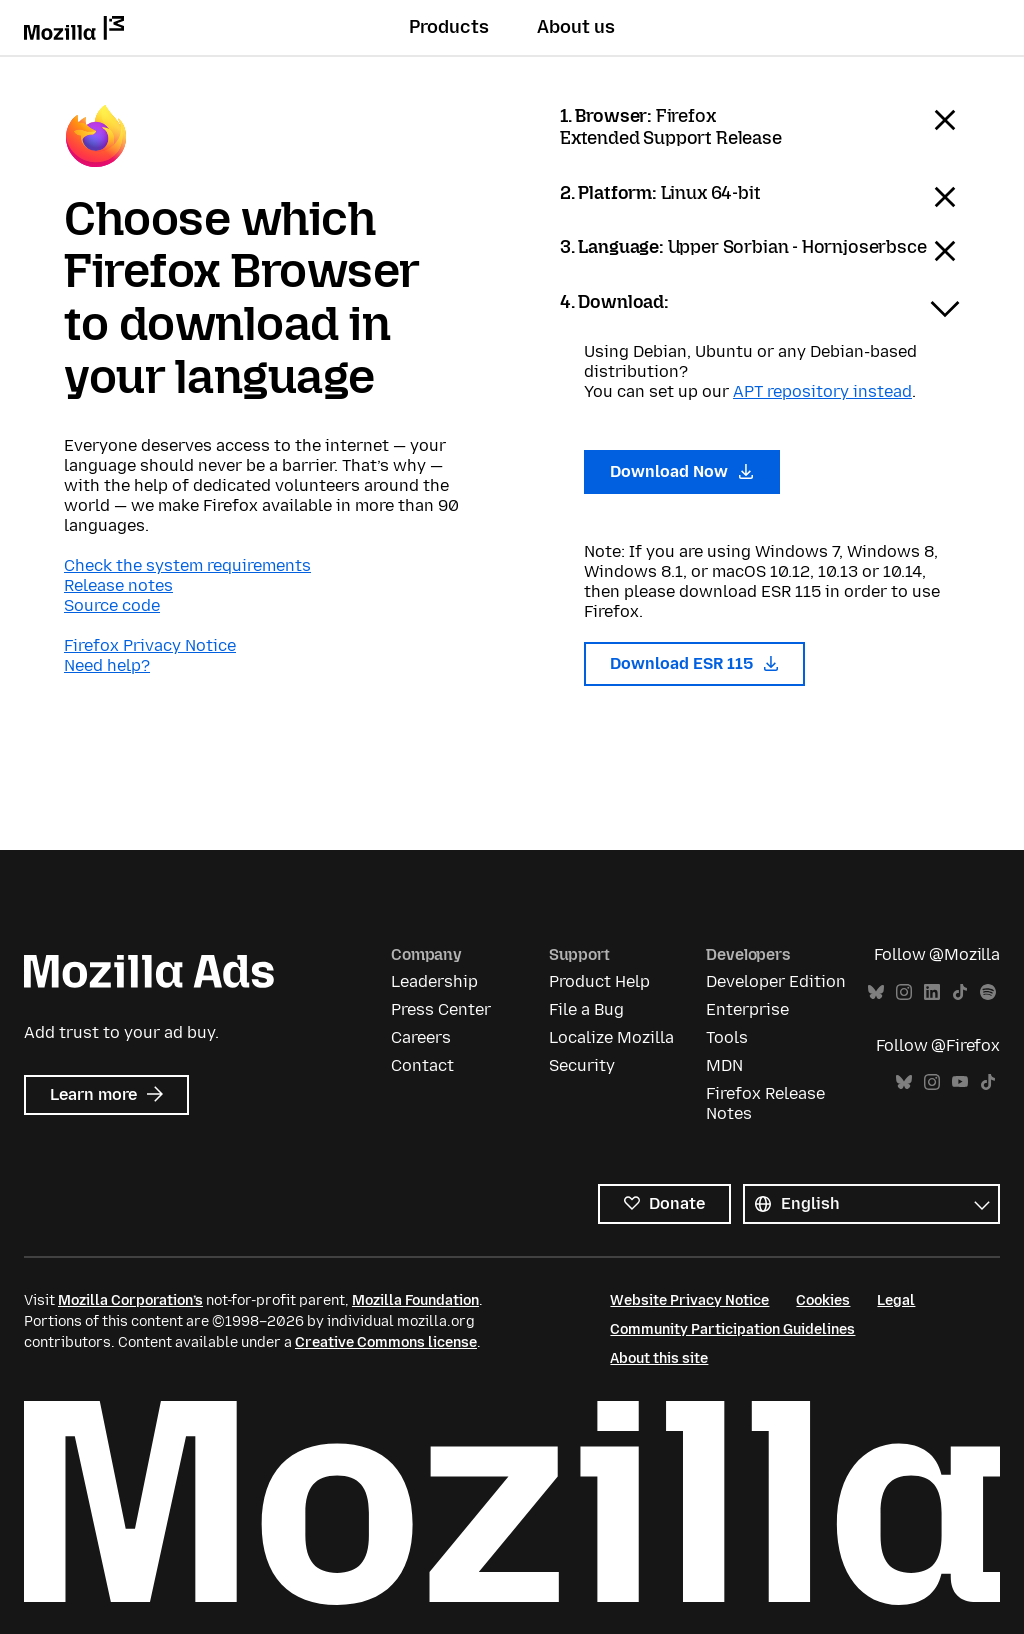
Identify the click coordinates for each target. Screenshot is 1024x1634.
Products (449, 27)
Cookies (823, 1300)
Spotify (988, 992)
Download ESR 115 (694, 663)
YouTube (960, 1082)
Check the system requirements (187, 565)
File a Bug (586, 1009)
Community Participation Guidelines (732, 1329)
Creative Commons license (386, 1342)
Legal (896, 1300)
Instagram (904, 992)
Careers (421, 1037)
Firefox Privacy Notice (150, 645)
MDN (724, 1065)
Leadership (434, 981)
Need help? (107, 665)
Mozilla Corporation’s (130, 1300)
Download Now (682, 471)
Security (582, 1065)
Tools (727, 1037)
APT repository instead (822, 391)
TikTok (960, 992)
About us (576, 27)
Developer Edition (776, 981)
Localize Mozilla (611, 1037)
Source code (112, 605)
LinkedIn (932, 992)
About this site (659, 1358)
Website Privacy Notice (689, 1300)
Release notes (118, 585)
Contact (422, 1065)
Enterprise (747, 1009)
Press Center (441, 1009)
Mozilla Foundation (415, 1300)
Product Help (599, 981)
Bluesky (876, 992)
